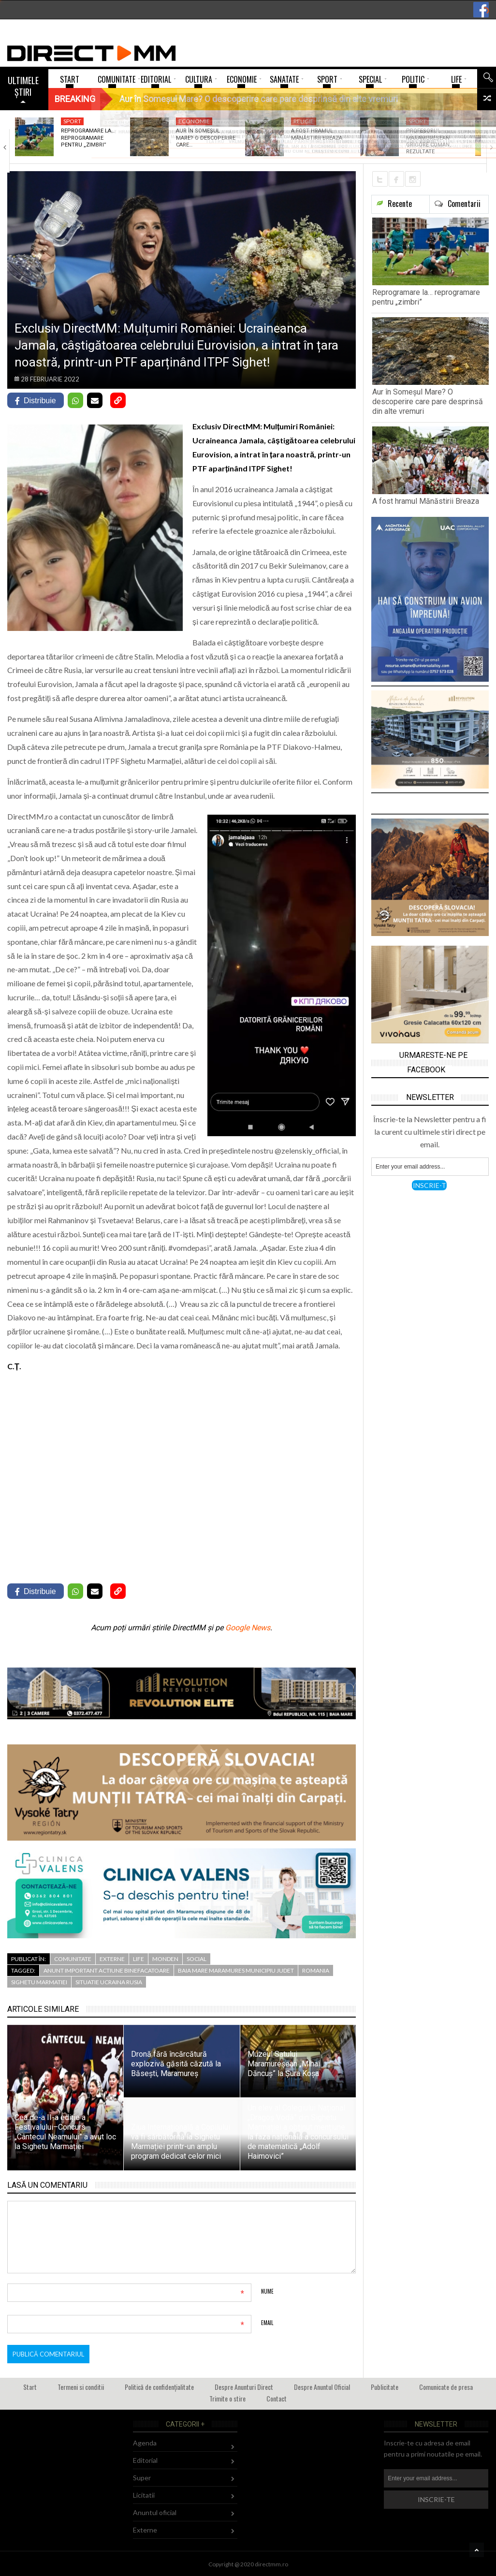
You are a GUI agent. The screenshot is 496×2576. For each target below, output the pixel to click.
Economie (194, 121)
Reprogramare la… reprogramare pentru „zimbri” (88, 138)
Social (196, 1958)
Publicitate (384, 2387)
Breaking (75, 99)
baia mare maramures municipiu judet (236, 1970)
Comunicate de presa (446, 2387)
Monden (165, 1958)
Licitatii (144, 2495)
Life (138, 1958)
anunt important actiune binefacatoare (107, 1970)
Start (30, 2387)
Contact (276, 2398)
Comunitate (72, 1958)
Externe (112, 1958)
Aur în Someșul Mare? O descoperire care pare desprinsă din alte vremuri (427, 401)
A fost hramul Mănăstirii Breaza (316, 134)
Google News (247, 1627)
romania (315, 1970)
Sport (72, 121)
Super (142, 2478)
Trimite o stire (227, 2398)
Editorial (145, 2460)
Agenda (145, 2443)
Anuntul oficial (154, 2512)
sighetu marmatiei (39, 1982)
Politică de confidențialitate (159, 2387)
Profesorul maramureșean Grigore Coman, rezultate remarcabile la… (429, 144)
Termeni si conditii (81, 2387)
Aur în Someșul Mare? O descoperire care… (205, 138)
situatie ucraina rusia (108, 1982)
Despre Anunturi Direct (244, 2387)
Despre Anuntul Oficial (322, 2387)
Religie (303, 121)
